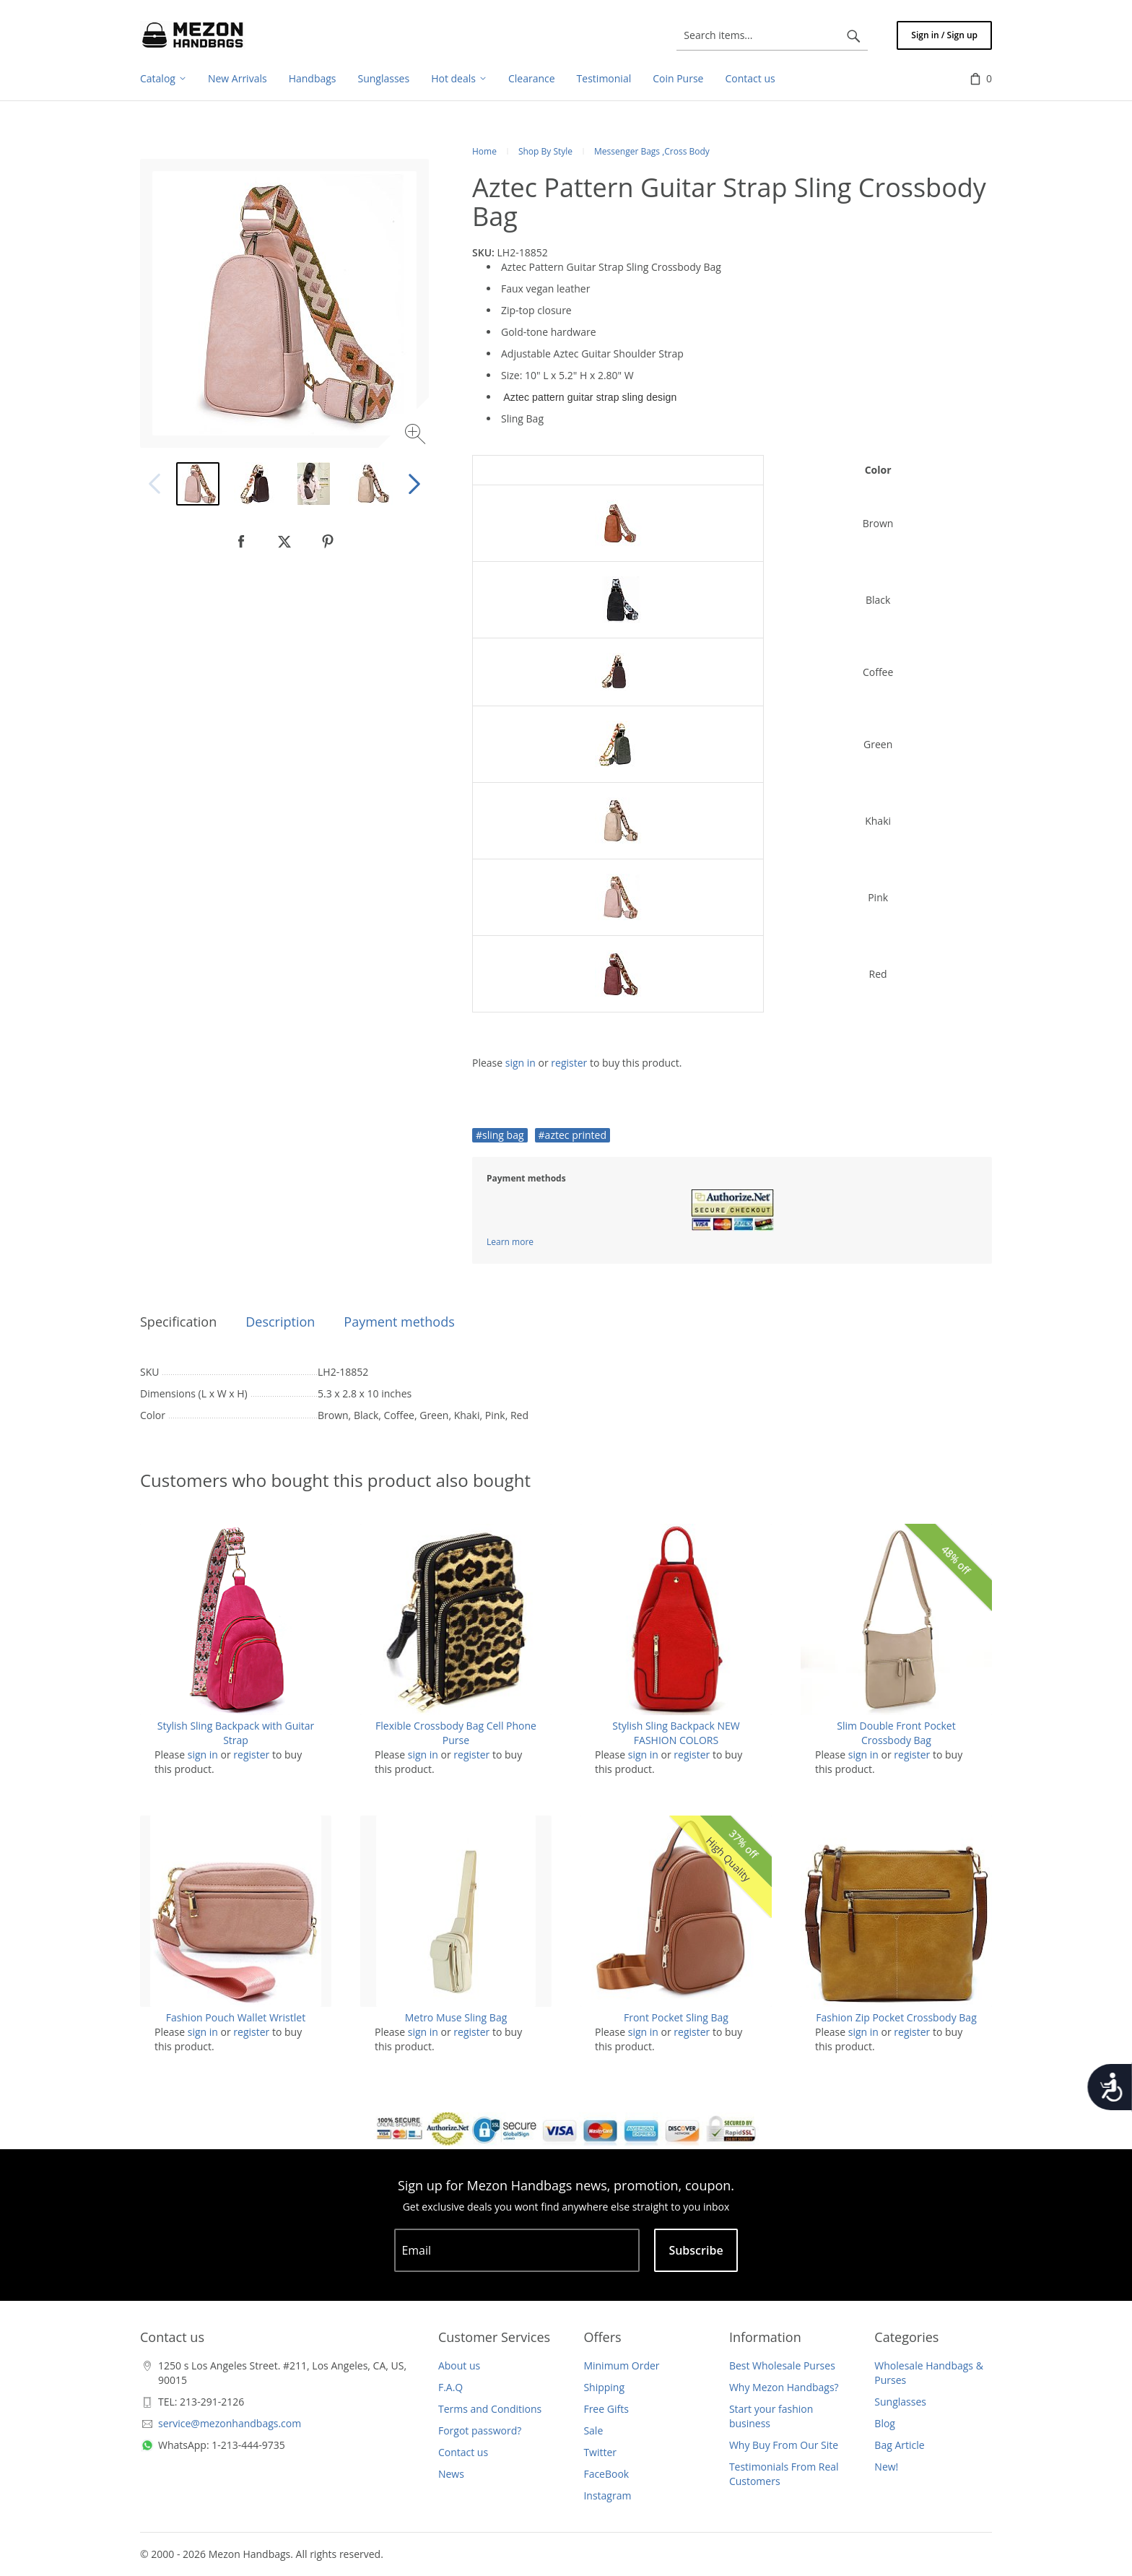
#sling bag (500, 1135)
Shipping (603, 2387)
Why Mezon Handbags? (784, 2387)
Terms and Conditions (489, 2409)
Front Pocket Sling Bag (676, 2017)
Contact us (463, 2452)
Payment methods (399, 1321)
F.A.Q (450, 2387)
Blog (884, 2423)
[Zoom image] (417, 436)
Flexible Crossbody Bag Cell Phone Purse (455, 1733)
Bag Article (899, 2445)
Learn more (510, 1242)
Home (484, 151)
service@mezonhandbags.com (229, 2423)
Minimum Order (621, 2365)
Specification (178, 1321)
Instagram (607, 2495)
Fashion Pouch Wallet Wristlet (235, 2017)
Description (280, 1321)
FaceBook (606, 2474)
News (451, 2474)
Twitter (600, 2452)
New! (886, 2466)
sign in (520, 1063)
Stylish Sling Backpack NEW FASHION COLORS (675, 1733)
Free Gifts (605, 2409)
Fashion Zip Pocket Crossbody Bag (896, 2017)
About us (459, 2365)
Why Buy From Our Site (783, 2445)
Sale (593, 2430)
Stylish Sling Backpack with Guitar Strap (236, 1733)
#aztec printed (572, 1135)
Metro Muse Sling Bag (456, 2017)
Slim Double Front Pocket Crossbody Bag (896, 1733)
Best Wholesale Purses (782, 2365)
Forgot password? (479, 2430)
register (569, 1063)
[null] (241, 541)
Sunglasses (900, 2401)
